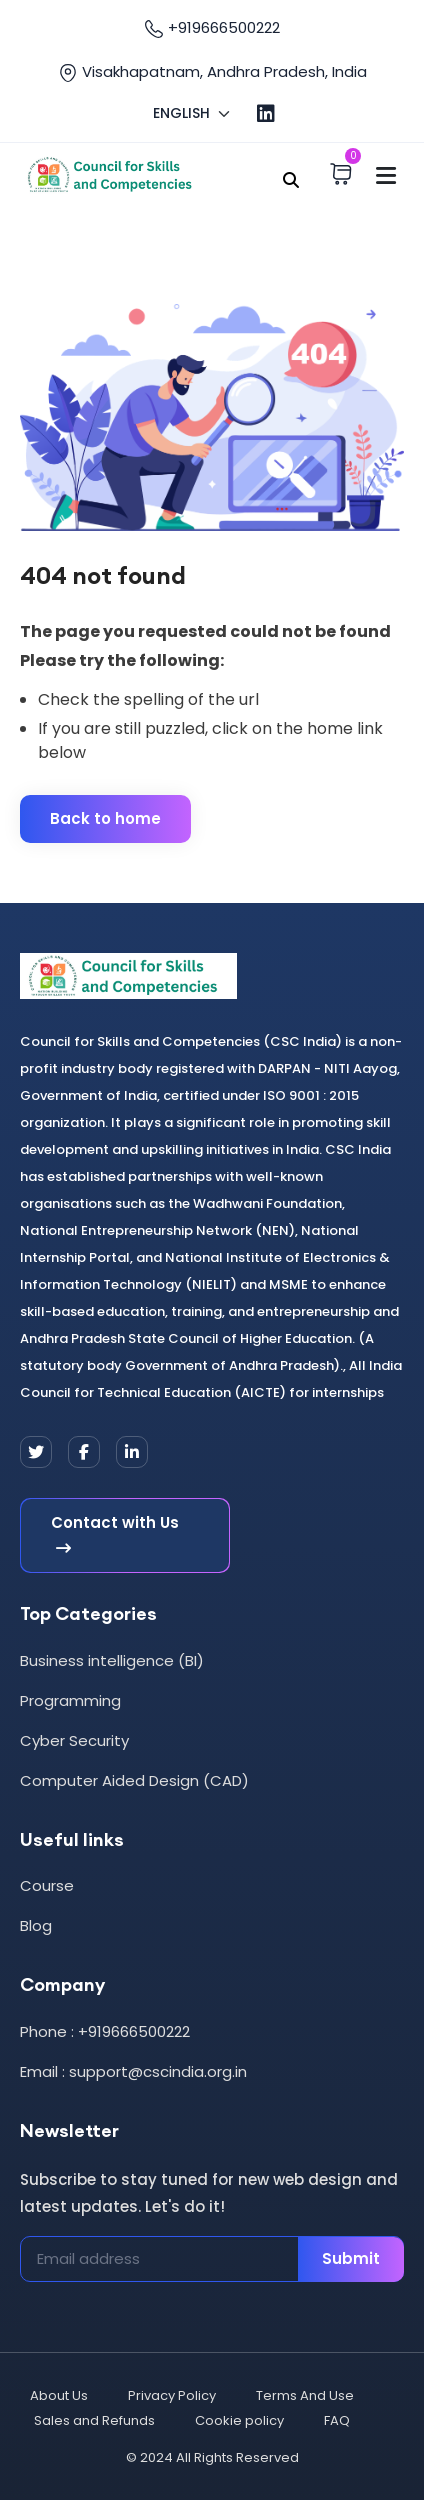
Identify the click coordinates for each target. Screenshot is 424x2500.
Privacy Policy (172, 2395)
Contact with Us (115, 1536)
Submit (351, 2258)
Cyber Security (74, 1740)
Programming (70, 1700)
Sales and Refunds (94, 2420)
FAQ (337, 2420)
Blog (36, 1925)
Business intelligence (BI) (112, 1660)
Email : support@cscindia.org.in (133, 2071)
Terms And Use (305, 2395)
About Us (59, 2395)
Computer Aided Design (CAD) (134, 1780)
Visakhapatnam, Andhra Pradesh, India (212, 72)
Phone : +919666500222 (105, 2031)
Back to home (105, 818)
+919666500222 (212, 28)
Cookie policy (239, 2420)
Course (47, 1885)
